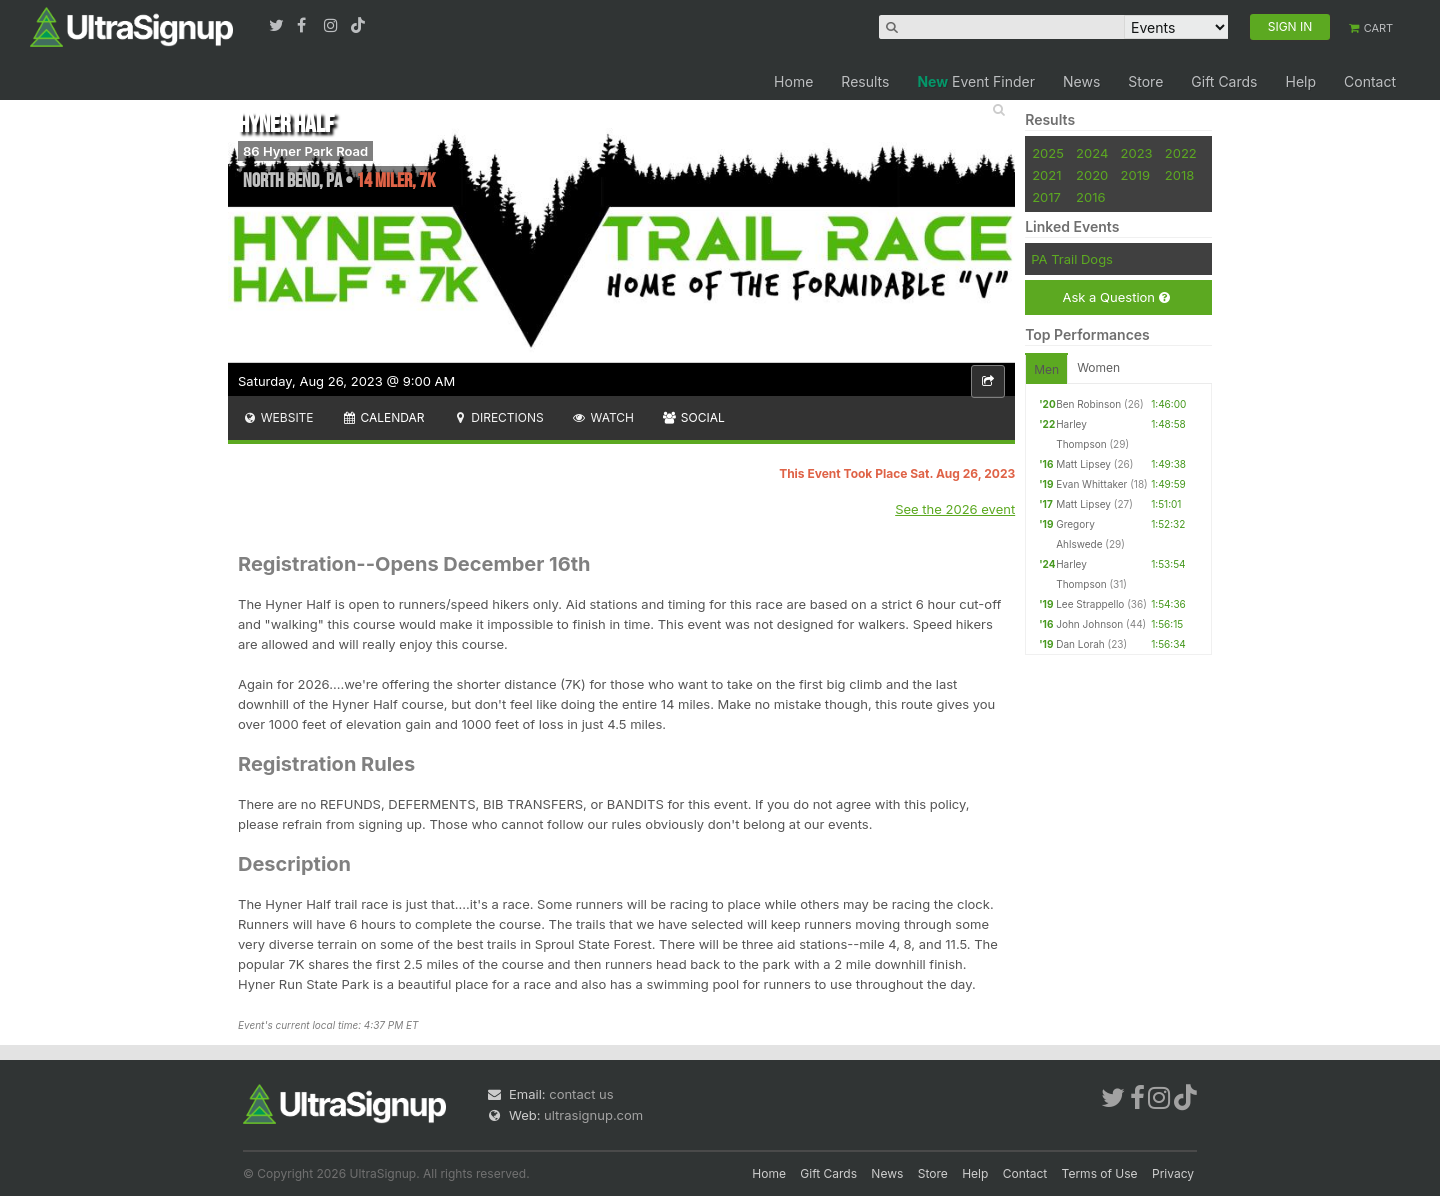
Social (693, 417)
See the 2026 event (955, 509)
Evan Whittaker (1091, 484)
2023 (1137, 153)
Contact (1370, 81)
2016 (1090, 197)
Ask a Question (1115, 297)
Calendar (383, 417)
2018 (1179, 175)
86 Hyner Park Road (305, 151)
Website (278, 417)
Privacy (1173, 1173)
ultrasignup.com (593, 1115)
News (1081, 81)
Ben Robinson (1088, 404)
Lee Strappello (1090, 604)
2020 (1092, 175)
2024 (1092, 153)
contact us (581, 1094)
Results (865, 81)
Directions (497, 417)
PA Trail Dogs (1072, 259)
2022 (1181, 153)
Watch (603, 417)
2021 (1046, 175)
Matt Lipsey (1083, 464)
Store (1145, 81)
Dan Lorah (1080, 644)
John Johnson (1089, 624)
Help (1300, 81)
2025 (1048, 153)
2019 (1135, 175)
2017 (1046, 197)
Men (1046, 369)
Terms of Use (1100, 1173)
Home (793, 81)
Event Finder (976, 81)
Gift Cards (1224, 81)
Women (1098, 367)
